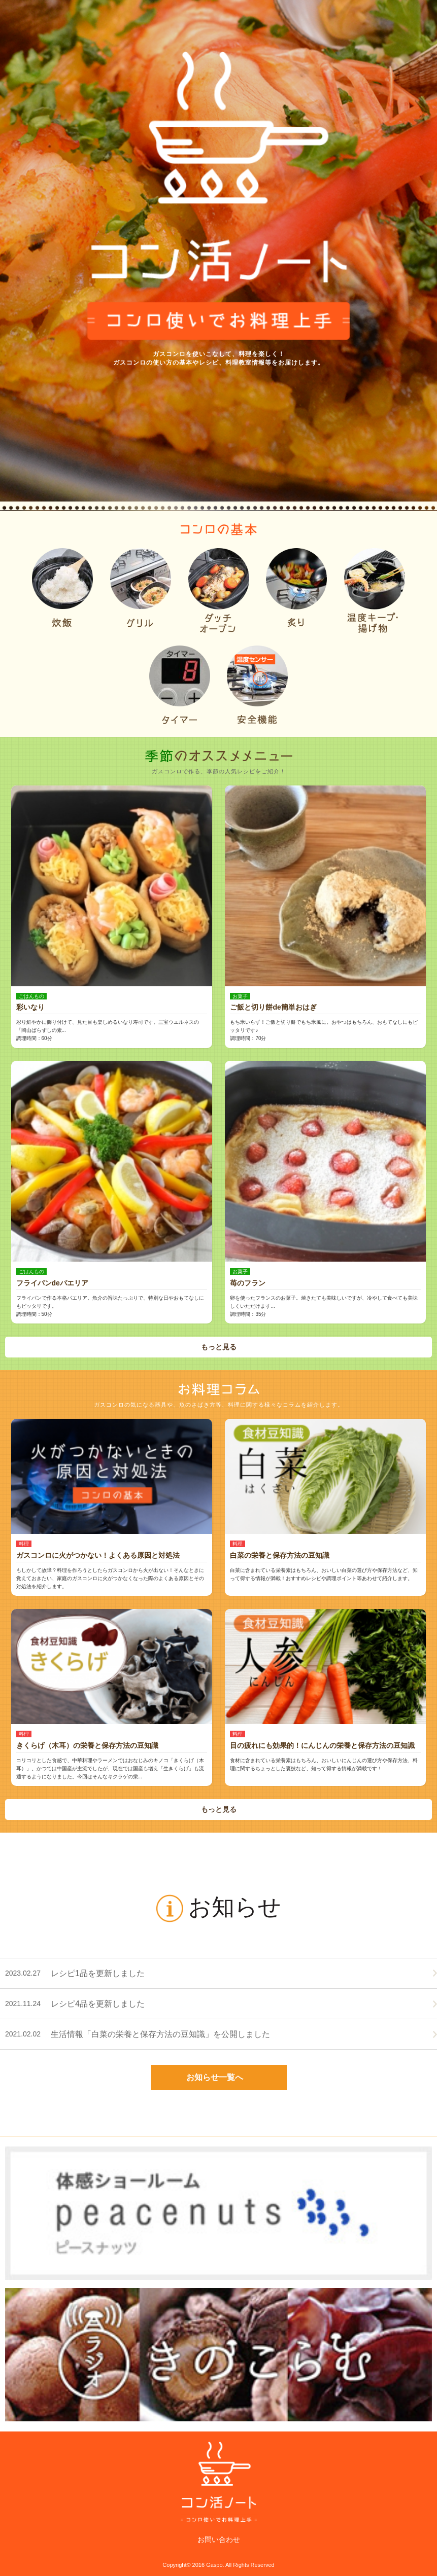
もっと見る (219, 1347)
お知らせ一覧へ (214, 2077)
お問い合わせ (218, 2539)
